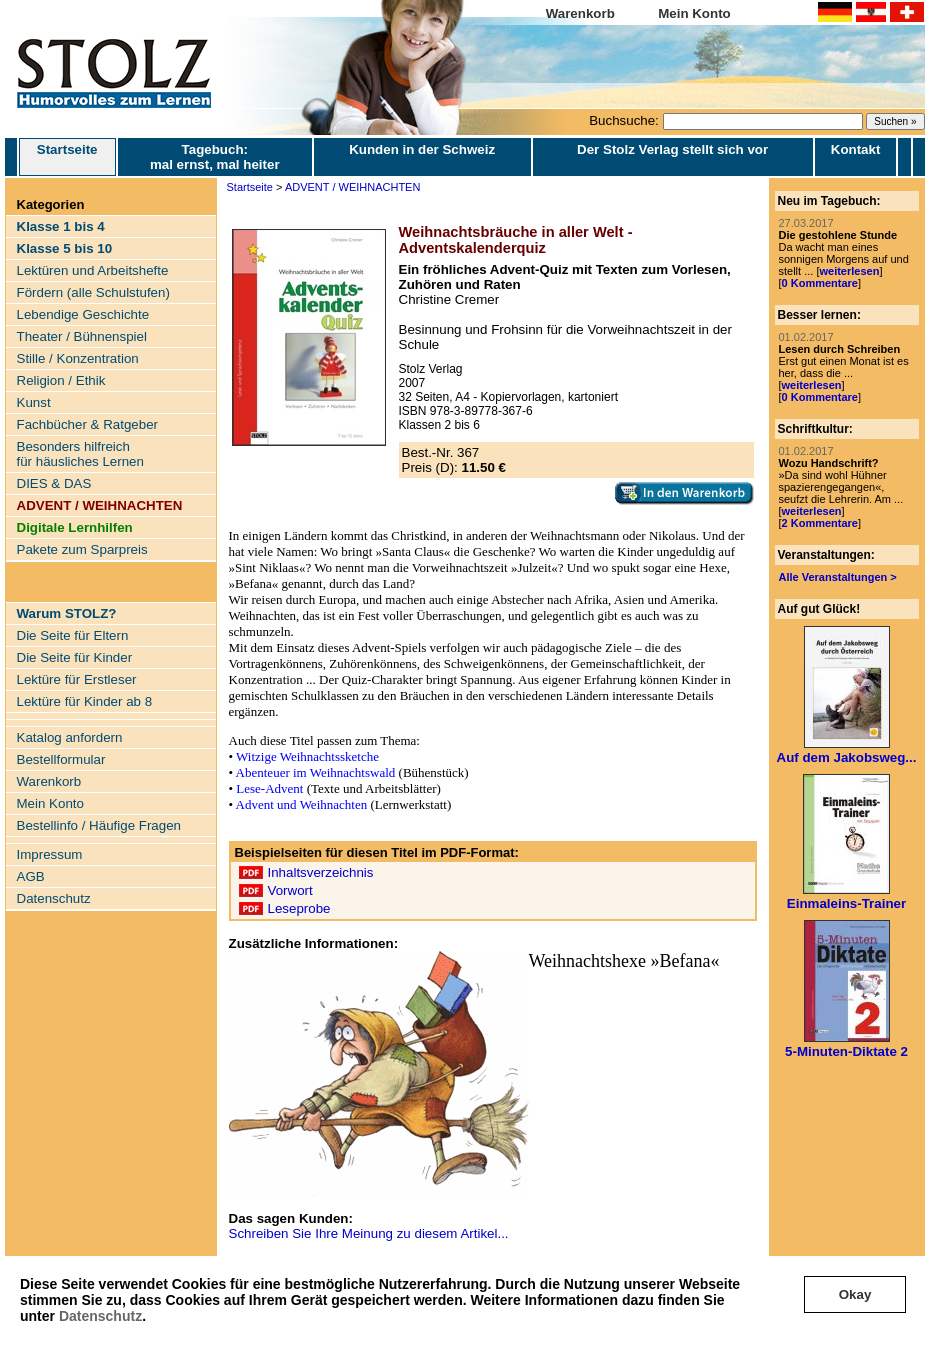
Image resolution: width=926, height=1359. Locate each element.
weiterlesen (849, 271)
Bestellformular (61, 759)
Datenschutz (100, 1316)
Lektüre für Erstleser (77, 679)
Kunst (34, 402)
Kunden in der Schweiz (422, 149)
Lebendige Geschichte (83, 314)
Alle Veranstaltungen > (838, 577)
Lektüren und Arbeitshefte (93, 270)
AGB (31, 876)
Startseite (67, 157)
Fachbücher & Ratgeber (88, 424)
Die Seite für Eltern (73, 635)
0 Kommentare (820, 283)
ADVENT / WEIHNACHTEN (352, 187)
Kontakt (856, 149)
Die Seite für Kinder (75, 657)
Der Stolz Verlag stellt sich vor (672, 149)
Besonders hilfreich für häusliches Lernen (80, 454)
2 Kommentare (820, 523)
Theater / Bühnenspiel (82, 336)
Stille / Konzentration (78, 358)
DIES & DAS (54, 483)
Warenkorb (580, 13)
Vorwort (290, 890)
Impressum (50, 854)
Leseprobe (299, 908)
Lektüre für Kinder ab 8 (85, 701)
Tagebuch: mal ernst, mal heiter (215, 157)
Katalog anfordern (70, 737)
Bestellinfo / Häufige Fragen (99, 825)
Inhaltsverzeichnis (321, 872)
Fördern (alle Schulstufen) (93, 292)
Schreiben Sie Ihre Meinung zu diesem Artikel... (369, 1233)
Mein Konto (694, 13)
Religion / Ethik (61, 380)
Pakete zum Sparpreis (82, 549)
